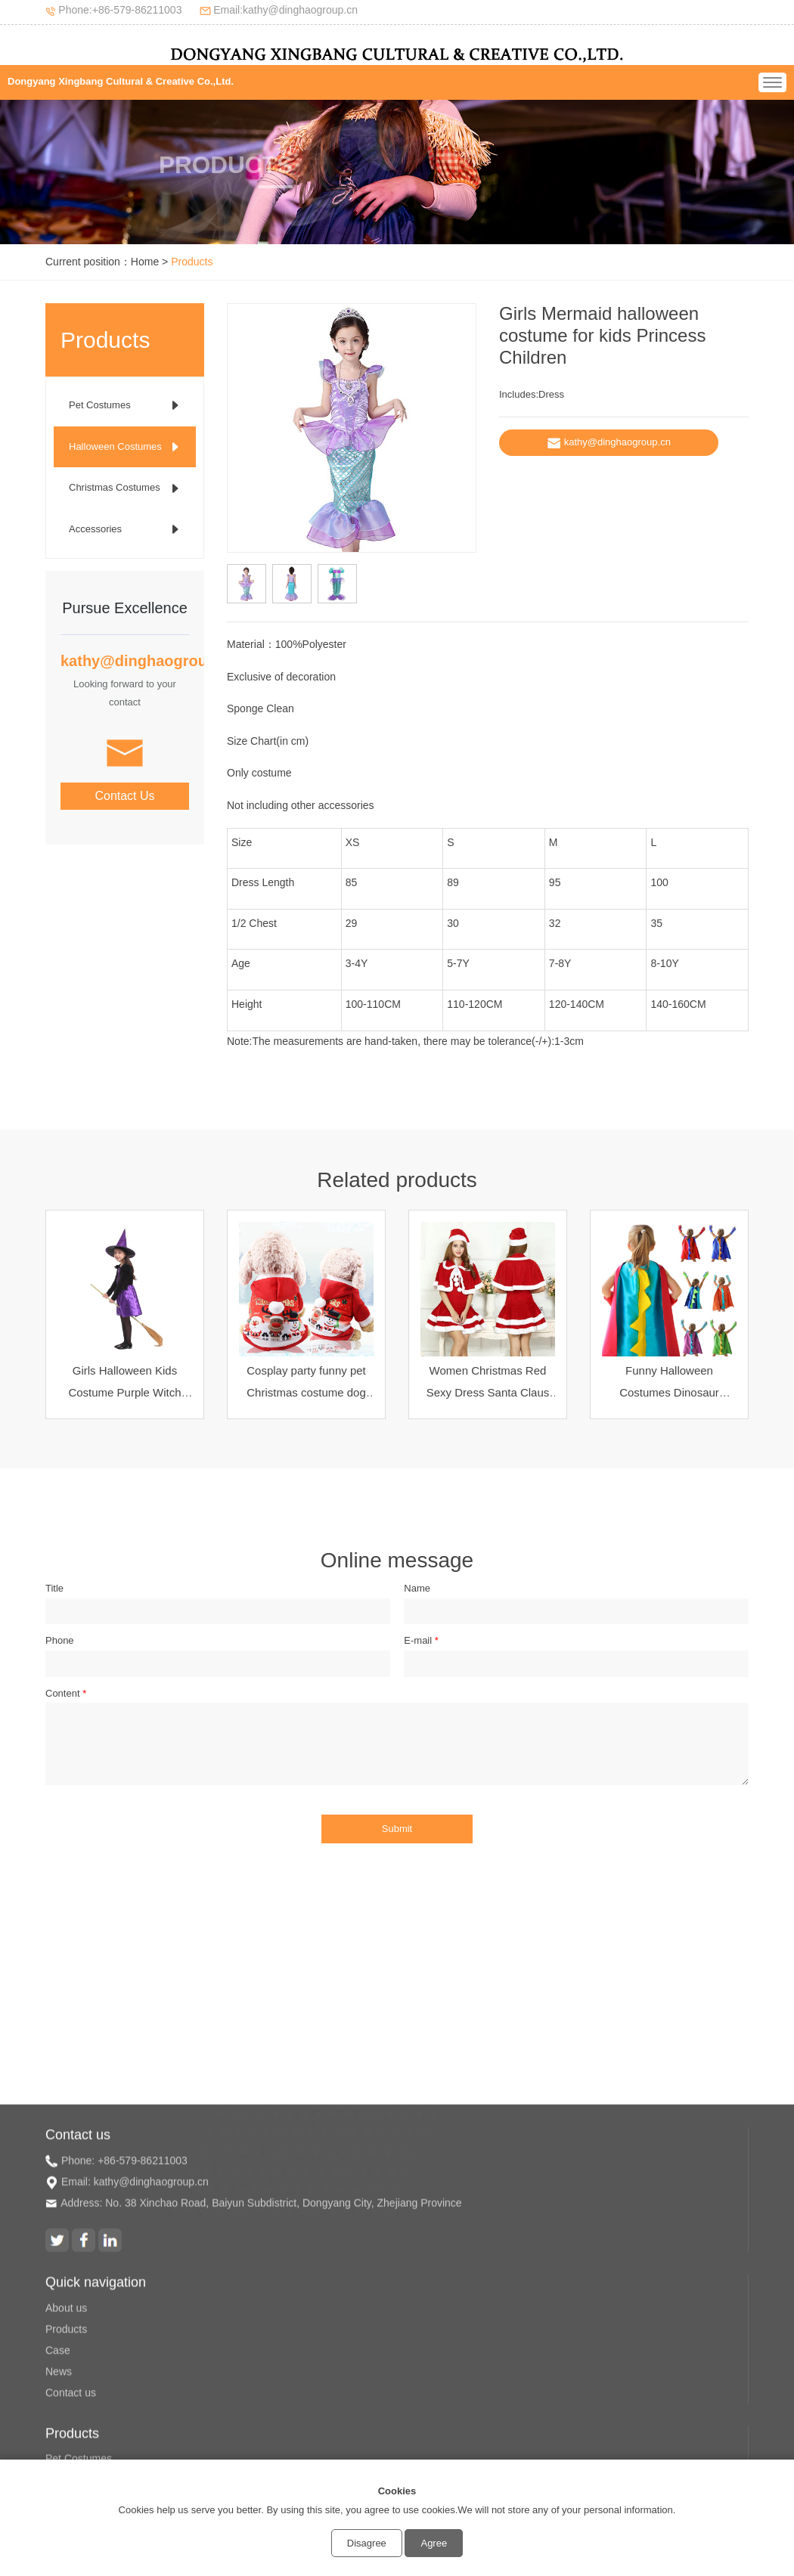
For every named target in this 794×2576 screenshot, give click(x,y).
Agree (433, 2543)
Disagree (366, 2543)
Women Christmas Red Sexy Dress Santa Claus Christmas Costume (488, 1392)
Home (145, 262)
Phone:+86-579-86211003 (119, 10)
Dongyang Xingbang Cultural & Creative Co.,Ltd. (121, 81)
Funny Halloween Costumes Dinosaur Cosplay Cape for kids (669, 1392)
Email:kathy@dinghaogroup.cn (285, 10)
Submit (397, 1828)
